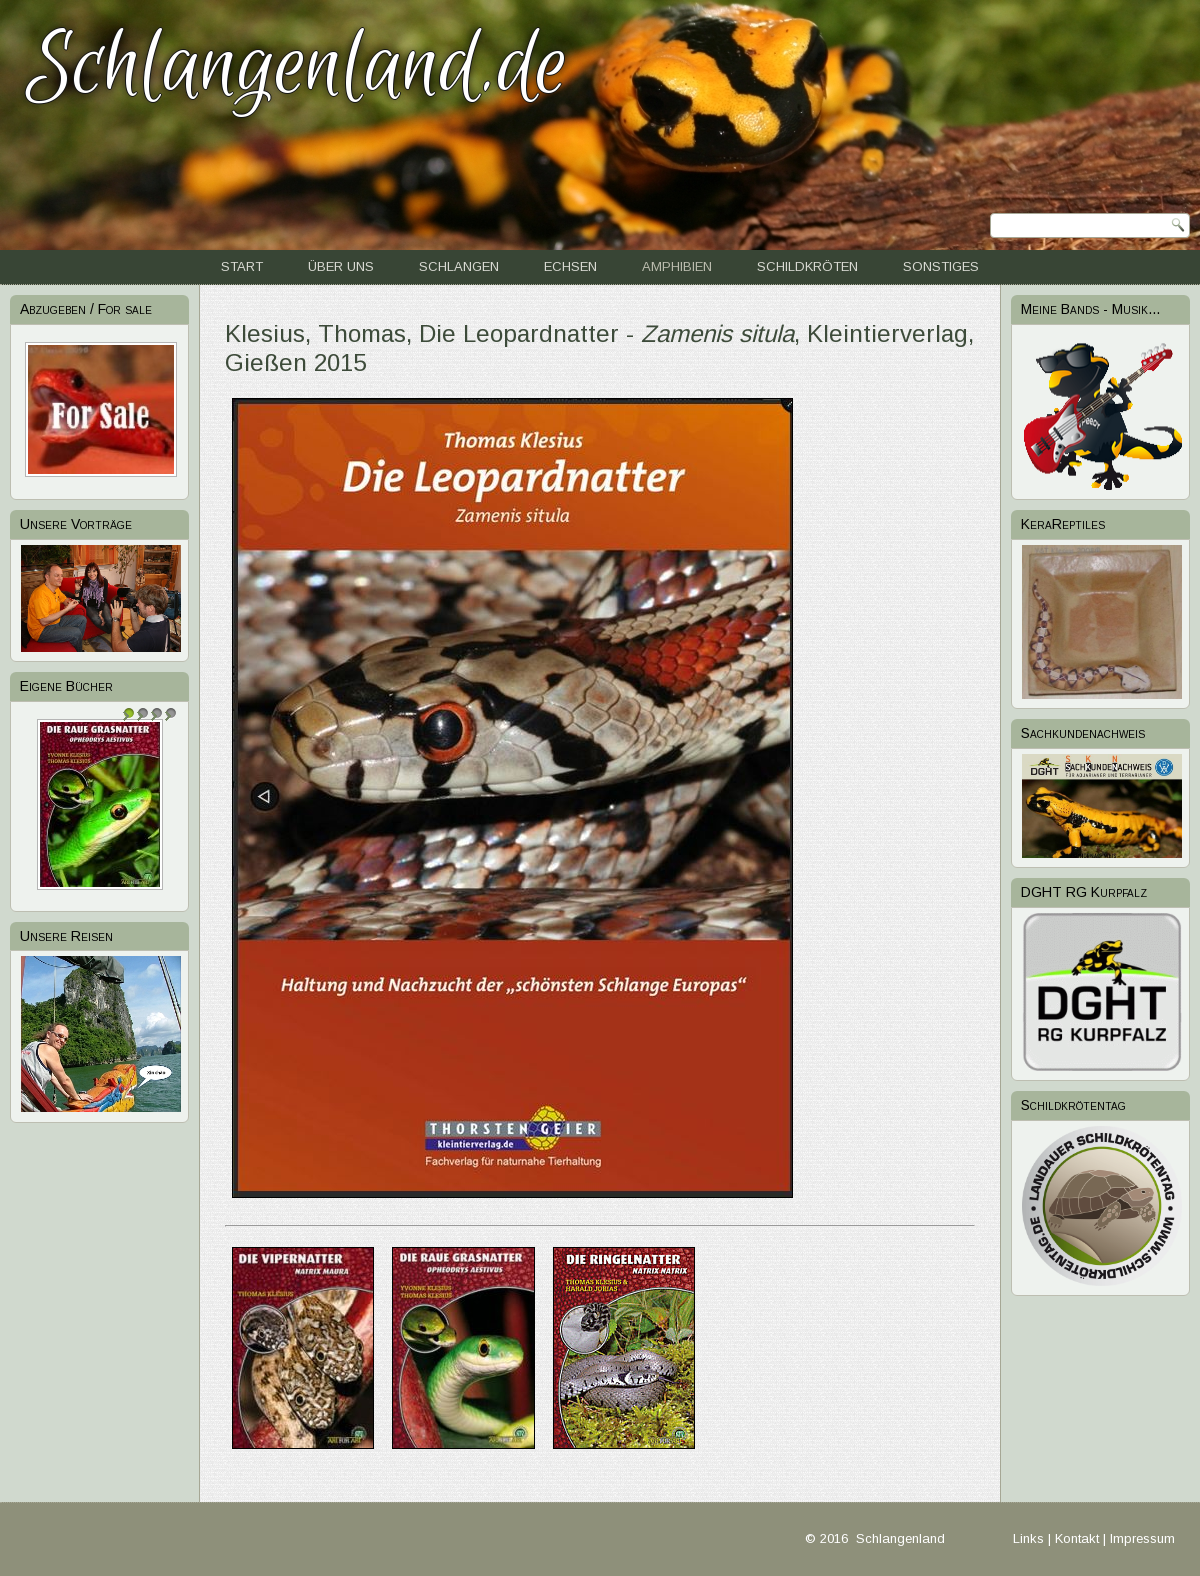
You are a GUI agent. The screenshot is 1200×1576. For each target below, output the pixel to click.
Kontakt (1077, 1538)
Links (1028, 1538)
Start (242, 266)
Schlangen (459, 266)
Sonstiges (941, 266)
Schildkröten (807, 266)
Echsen (570, 266)
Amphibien (677, 266)
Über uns (341, 266)
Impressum (1142, 1538)
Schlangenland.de (297, 67)
